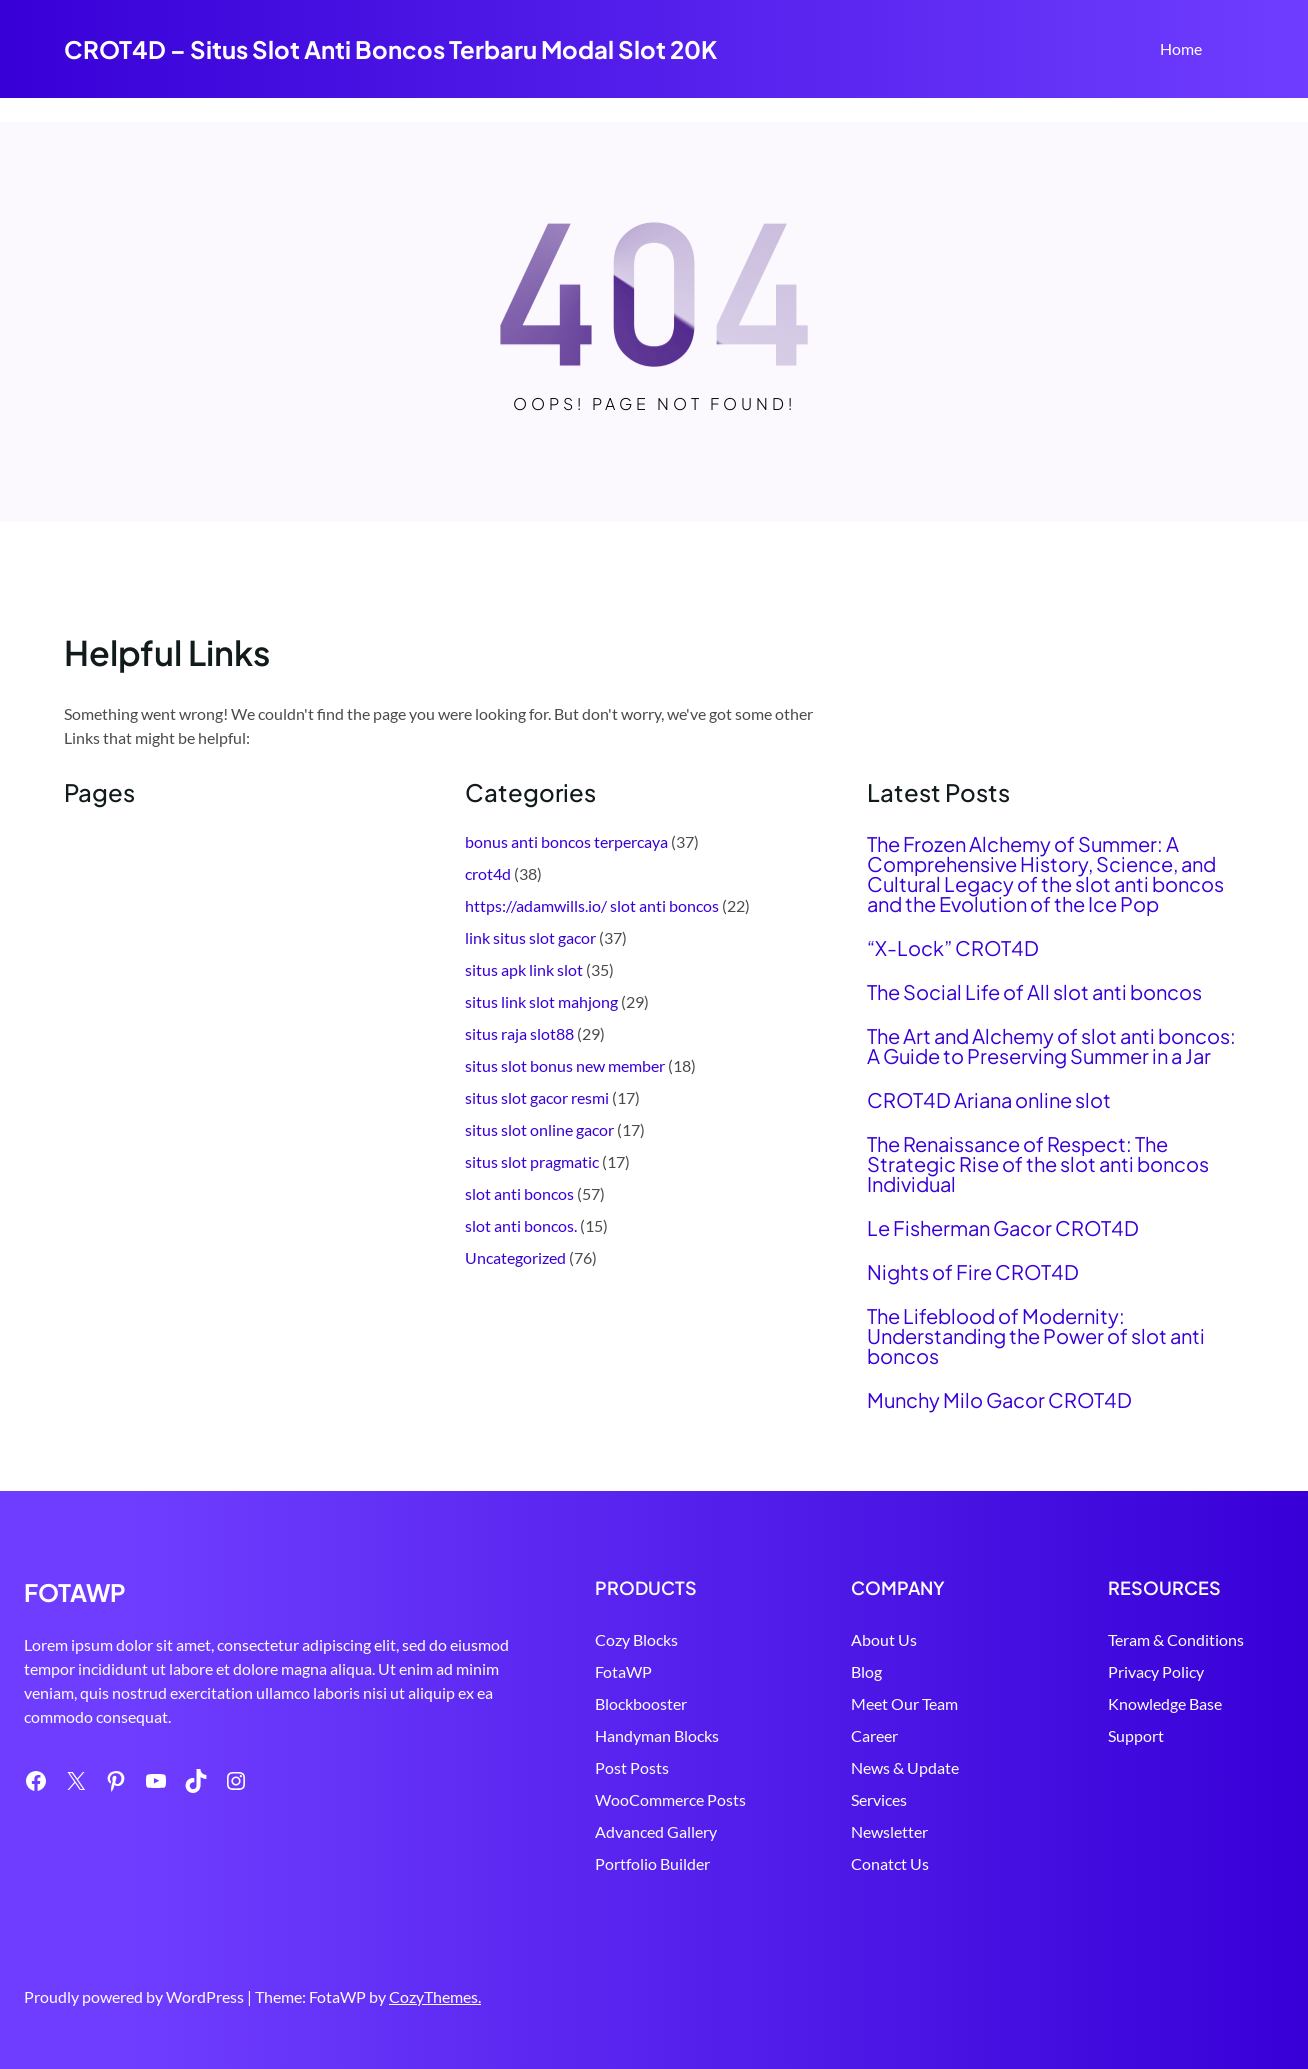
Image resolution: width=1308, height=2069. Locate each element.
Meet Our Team (872, 1703)
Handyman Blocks (608, 1735)
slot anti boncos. (521, 1225)
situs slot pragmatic (532, 1161)
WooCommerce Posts (621, 1799)
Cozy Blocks (587, 1639)
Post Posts (583, 1767)
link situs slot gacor (530, 937)
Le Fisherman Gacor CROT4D (1003, 1228)
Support (1120, 1735)
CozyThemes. (435, 1996)
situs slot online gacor (539, 1129)
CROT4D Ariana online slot (989, 1100)
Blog (834, 1671)
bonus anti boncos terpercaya (566, 841)
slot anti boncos (519, 1193)
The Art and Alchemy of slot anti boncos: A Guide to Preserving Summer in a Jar (1051, 1046)
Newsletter (857, 1831)
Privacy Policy (1140, 1671)
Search (1235, 51)
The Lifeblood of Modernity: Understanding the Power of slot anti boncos (1036, 1336)
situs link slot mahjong (541, 1001)
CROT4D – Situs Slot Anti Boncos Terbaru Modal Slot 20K (390, 49)
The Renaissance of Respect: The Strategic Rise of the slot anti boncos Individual (1038, 1164)
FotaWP (574, 1671)
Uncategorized (515, 1257)
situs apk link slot (524, 969)
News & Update (873, 1767)
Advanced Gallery (607, 1831)
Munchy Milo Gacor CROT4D (999, 1400)
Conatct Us (858, 1863)
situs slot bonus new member (565, 1065)
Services (847, 1799)
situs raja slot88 (519, 1033)
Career (842, 1735)
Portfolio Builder (603, 1863)
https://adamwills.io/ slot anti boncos (592, 905)
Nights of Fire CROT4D (973, 1272)
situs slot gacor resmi (537, 1097)
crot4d (488, 873)
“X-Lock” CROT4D (953, 948)
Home (1181, 48)
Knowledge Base (1149, 1703)
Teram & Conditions (1160, 1639)
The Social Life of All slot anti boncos (1034, 992)
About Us (852, 1639)
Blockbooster (592, 1703)
